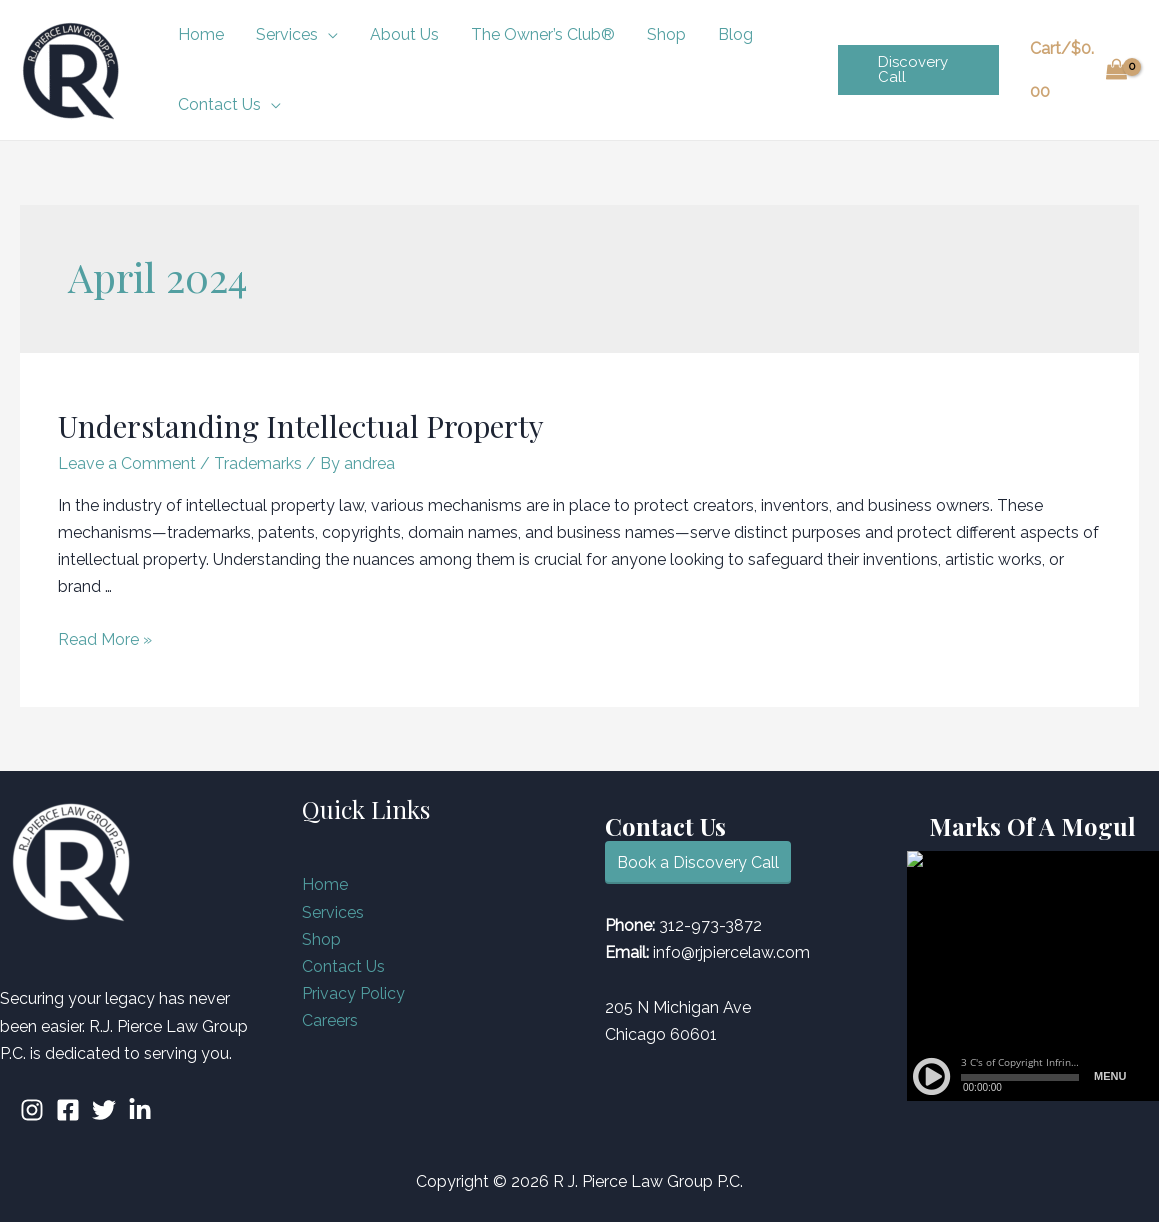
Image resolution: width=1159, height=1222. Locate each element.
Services (333, 912)
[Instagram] (32, 1110)
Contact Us (343, 966)
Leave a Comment (127, 463)
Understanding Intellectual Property (301, 426)
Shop (321, 939)
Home (325, 884)
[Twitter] (104, 1110)
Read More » (105, 639)
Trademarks (258, 463)
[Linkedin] (140, 1110)
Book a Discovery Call (698, 862)
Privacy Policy (353, 993)
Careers (330, 1020)
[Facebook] (68, 1110)
